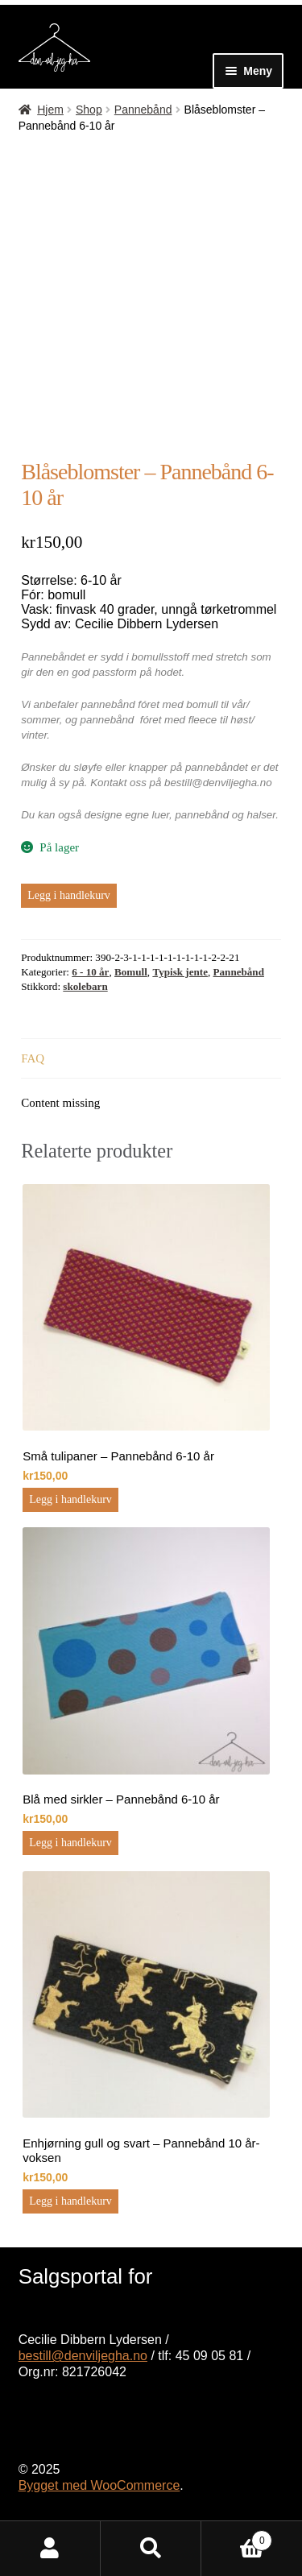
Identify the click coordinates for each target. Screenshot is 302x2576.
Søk (151, 2548)
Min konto (50, 2548)
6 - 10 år (90, 972)
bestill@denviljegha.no (83, 2356)
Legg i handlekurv (68, 895)
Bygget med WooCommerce (99, 2485)
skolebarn (85, 986)
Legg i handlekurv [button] (70, 1499)
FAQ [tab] (32, 1058)
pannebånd (202, 815)
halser (260, 815)
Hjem (50, 109)
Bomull (130, 972)
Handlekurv (236, 2536)
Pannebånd (143, 109)
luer (161, 815)
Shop (89, 109)
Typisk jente (180, 972)
